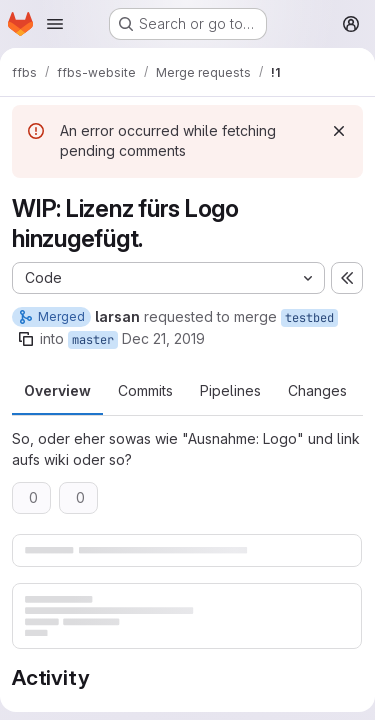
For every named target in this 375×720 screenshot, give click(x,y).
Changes (317, 390)
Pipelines (230, 390)
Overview (57, 390)
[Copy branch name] (26, 339)
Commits (145, 390)
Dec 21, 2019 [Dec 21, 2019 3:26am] (163, 338)
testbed (309, 318)
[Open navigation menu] (55, 24)
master (93, 340)
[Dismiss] (339, 131)
